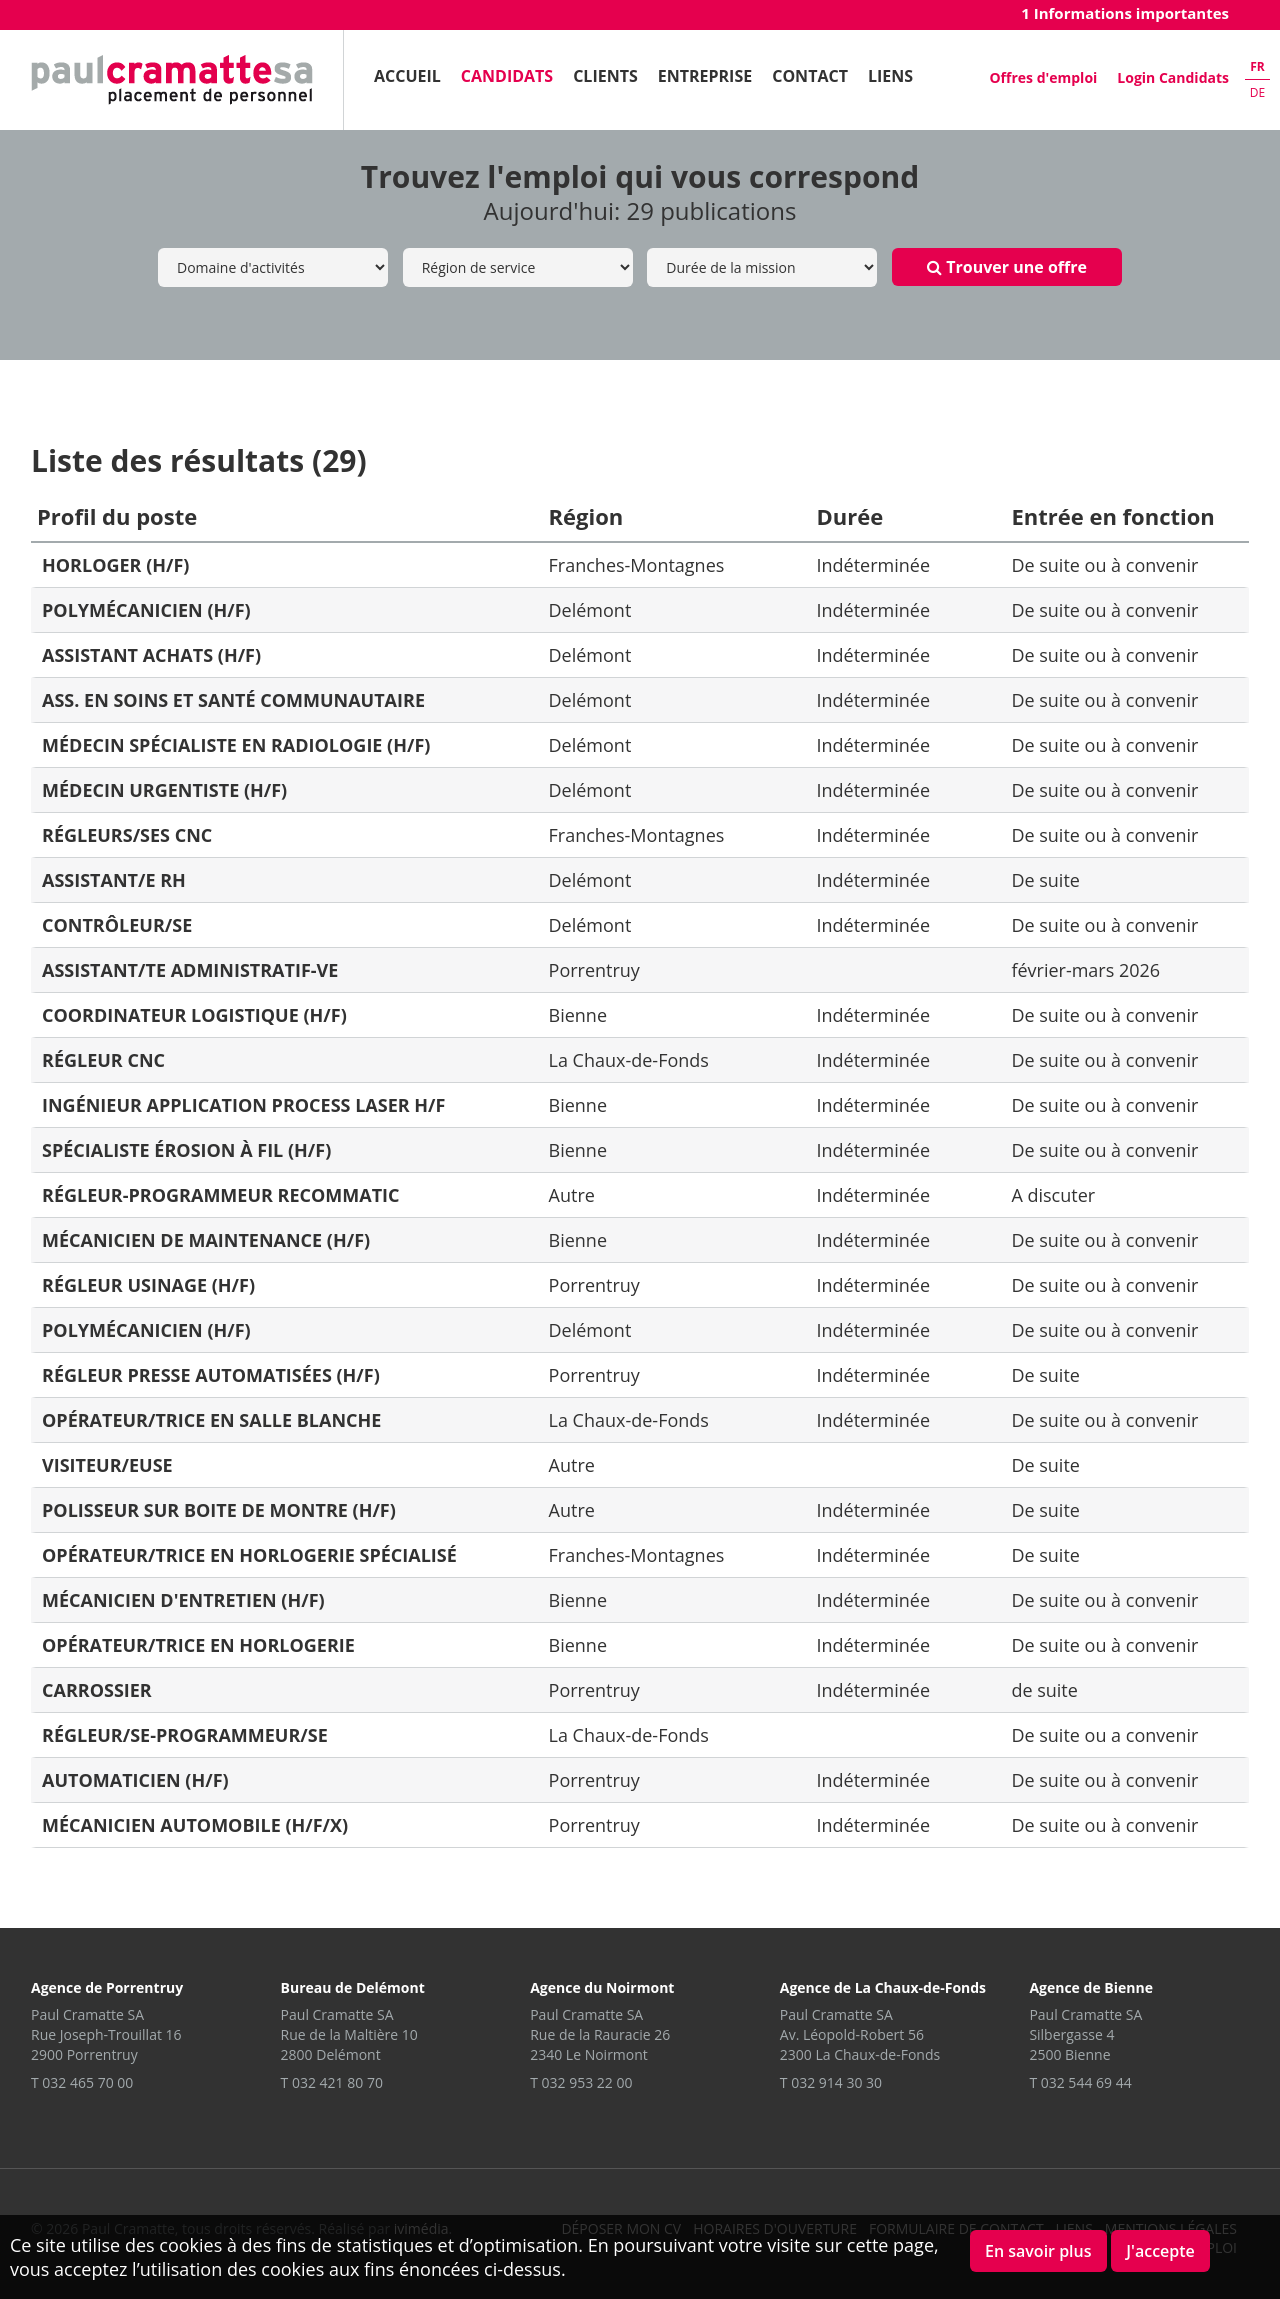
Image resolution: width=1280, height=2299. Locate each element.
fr (1257, 66)
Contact (810, 76)
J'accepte (1160, 2251)
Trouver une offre (1007, 267)
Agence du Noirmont (602, 1987)
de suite (1044, 1690)
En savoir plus (1038, 2251)
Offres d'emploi (1043, 77)
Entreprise (705, 76)
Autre (572, 1195)
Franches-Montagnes (637, 565)
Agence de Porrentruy (107, 1987)
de (1257, 92)
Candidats (507, 76)
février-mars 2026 (1085, 970)
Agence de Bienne (1091, 1987)
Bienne (578, 1015)
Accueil (407, 76)
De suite (1045, 880)
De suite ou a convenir (1104, 1735)
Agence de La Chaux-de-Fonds (883, 1987)
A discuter (1053, 1195)
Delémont (590, 610)
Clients (605, 76)
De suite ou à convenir (1104, 565)
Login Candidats (1173, 77)
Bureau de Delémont (353, 1987)
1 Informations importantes (1125, 13)
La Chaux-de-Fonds (629, 1060)
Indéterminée (874, 565)
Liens (890, 76)
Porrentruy (594, 970)
